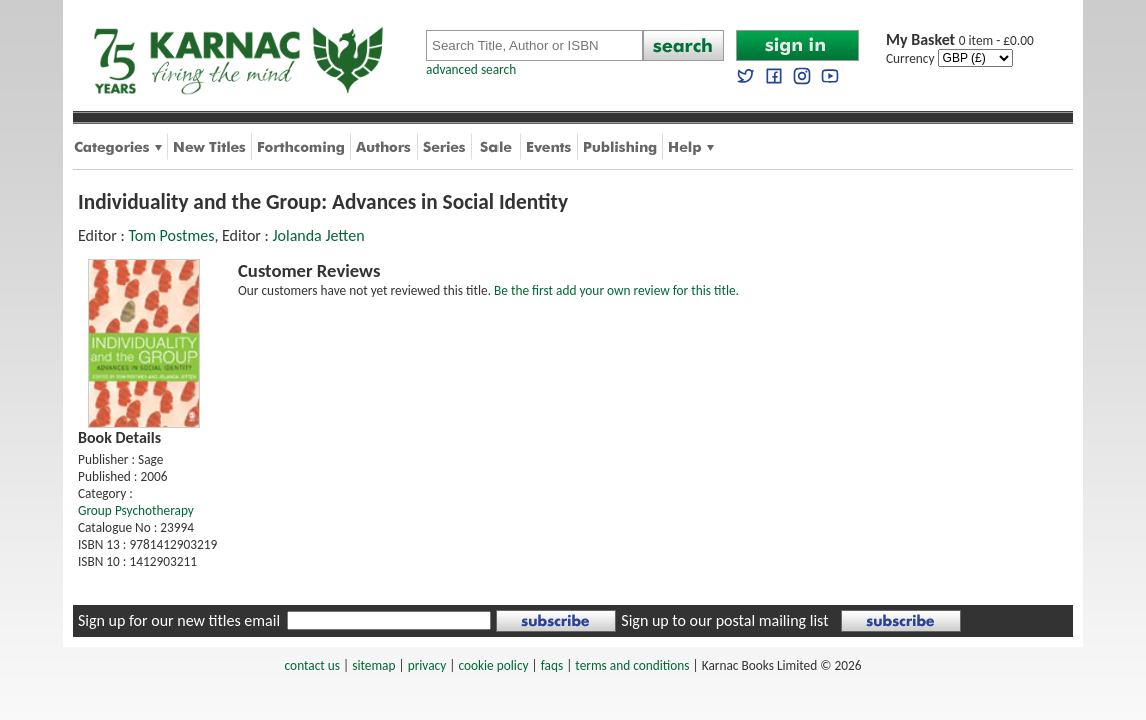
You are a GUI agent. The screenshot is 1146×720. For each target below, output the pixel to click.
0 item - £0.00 (960, 40)
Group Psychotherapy (136, 510)
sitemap (373, 665)
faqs (552, 665)
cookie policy (493, 665)
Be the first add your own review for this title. (616, 290)
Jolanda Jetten (318, 235)
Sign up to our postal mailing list (724, 620)
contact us (312, 665)
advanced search (471, 69)
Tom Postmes (171, 235)
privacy (427, 665)
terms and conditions (632, 665)
